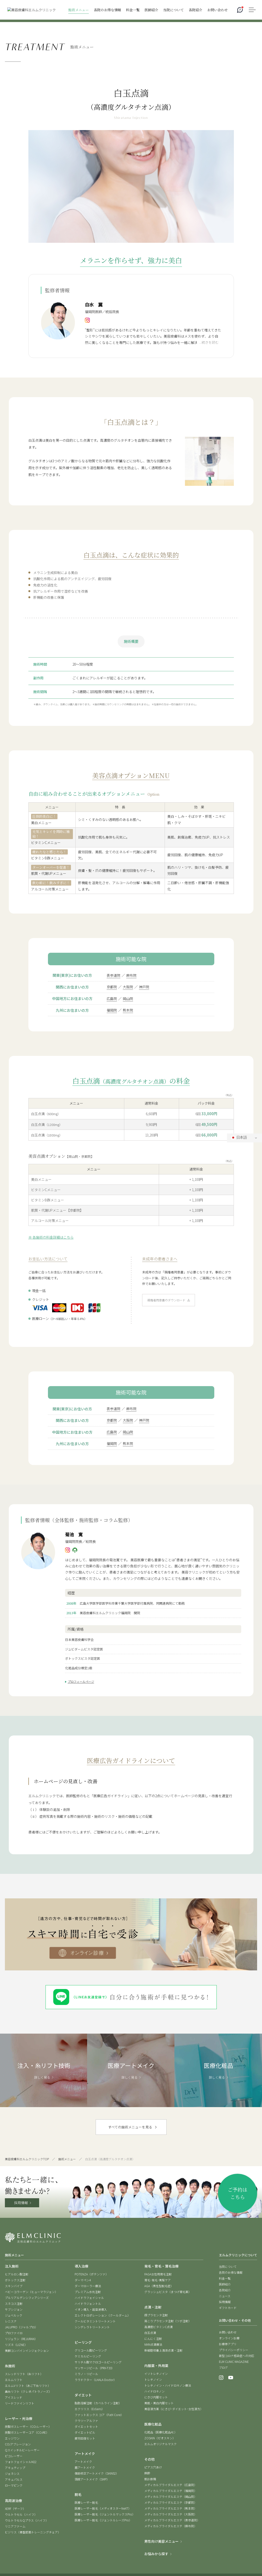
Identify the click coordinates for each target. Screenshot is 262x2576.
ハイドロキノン (154, 2391)
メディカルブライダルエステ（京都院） (170, 2502)
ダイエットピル (85, 2432)
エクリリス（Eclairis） (89, 2409)
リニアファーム (15, 2526)
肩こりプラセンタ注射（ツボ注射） (167, 2321)
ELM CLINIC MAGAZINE (234, 2361)
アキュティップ (15, 2468)
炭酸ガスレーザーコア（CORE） (27, 2432)
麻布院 (131, 975)
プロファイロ (14, 2333)
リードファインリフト (19, 2403)
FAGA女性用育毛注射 (158, 2274)
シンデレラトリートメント (92, 2327)
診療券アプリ (228, 2344)
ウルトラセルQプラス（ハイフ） (26, 2520)
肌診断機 (150, 2479)
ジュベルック (13, 2315)
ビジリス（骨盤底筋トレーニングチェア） (33, 2532)
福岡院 (112, 1010)
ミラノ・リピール (86, 2374)
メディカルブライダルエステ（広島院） (170, 2485)
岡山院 (128, 998)
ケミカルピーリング (88, 2356)
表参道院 (113, 975)
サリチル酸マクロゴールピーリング (98, 2362)
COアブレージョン (18, 2444)
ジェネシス (12, 2473)
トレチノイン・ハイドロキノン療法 (167, 2385)
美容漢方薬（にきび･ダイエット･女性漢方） (173, 2409)
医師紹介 (225, 2284)
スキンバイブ (14, 2286)
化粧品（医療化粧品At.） (160, 2432)
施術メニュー (67, 2159)
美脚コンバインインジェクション (27, 2350)
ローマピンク (14, 2485)
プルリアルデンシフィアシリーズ (27, 2297)
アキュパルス (14, 2479)
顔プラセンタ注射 (156, 2315)
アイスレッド (13, 2397)
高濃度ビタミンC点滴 (158, 2327)
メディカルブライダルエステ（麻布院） (170, 2526)
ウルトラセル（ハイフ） (21, 2514)
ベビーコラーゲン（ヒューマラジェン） (31, 2292)
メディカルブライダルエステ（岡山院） (170, 2496)
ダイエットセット (86, 2426)
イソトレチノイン (156, 2373)
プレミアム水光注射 (88, 2292)
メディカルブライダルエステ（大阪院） (170, 2514)
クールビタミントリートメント (95, 2321)
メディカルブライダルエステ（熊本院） (170, 2508)
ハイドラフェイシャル (89, 2297)
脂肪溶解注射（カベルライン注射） (98, 2403)
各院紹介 (225, 2290)
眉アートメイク (85, 2467)
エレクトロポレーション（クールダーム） (102, 2315)
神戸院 (144, 986)
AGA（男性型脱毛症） (158, 2286)
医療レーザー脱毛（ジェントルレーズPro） (103, 2520)
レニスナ (11, 2321)
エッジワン (12, 2438)
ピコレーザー (14, 2456)
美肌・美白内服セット (159, 2403)
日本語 (239, 1137)
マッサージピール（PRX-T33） (94, 2368)
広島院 (112, 998)
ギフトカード (228, 2308)
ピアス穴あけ (153, 2467)
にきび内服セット (156, 2397)
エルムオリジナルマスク (160, 2444)
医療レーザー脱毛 (86, 2502)
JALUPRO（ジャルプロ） (21, 2327)
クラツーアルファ (86, 2420)
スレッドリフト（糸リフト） (24, 2374)
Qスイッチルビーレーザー (22, 2450)
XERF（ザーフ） (15, 2508)
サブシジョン (14, 2309)
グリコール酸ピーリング (91, 2350)
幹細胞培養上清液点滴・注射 (163, 2350)
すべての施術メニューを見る (130, 2126)
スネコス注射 (14, 2303)
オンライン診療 (229, 2338)
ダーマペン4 (83, 2280)
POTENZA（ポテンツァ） (91, 2274)
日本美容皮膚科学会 (79, 1639)
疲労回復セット (85, 2438)
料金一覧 (225, 2278)
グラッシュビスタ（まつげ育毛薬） (167, 2292)
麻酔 (147, 2473)
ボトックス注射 (15, 2280)
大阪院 (128, 986)
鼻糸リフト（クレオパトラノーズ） (28, 2391)
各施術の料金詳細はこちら (53, 1237)
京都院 (112, 986)
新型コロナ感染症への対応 (236, 2356)
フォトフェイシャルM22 (20, 2462)
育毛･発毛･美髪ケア (157, 2280)
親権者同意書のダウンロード (166, 1300)
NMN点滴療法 (153, 2344)
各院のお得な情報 (230, 2272)
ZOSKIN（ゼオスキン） (159, 2438)
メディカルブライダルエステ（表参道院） (172, 2520)
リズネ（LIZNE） (16, 2345)
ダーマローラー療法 (88, 2286)
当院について (228, 2266)
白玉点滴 (150, 2333)
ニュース (224, 2296)
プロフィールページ (81, 1681)
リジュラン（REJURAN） (21, 2339)
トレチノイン (153, 2379)
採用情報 (21, 2202)
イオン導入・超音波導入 (91, 2309)
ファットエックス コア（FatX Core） (99, 2415)
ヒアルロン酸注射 (16, 2274)
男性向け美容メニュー (161, 2541)
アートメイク (83, 2461)
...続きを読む (209, 342)
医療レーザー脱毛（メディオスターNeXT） (103, 2508)
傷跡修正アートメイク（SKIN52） (97, 2473)
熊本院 (128, 1010)
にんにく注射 (153, 2338)
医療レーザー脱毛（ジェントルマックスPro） (105, 2514)
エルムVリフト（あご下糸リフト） (28, 2385)
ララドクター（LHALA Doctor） (95, 2380)
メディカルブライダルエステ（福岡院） (170, 2491)
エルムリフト (14, 2380)
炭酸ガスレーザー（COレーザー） (28, 2426)
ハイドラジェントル (88, 2303)
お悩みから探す (156, 2553)
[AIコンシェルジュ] (240, 10)
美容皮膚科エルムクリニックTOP (27, 2159)
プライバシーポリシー (233, 2350)
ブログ (223, 2367)
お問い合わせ (228, 2332)
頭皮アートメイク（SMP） (92, 2479)
